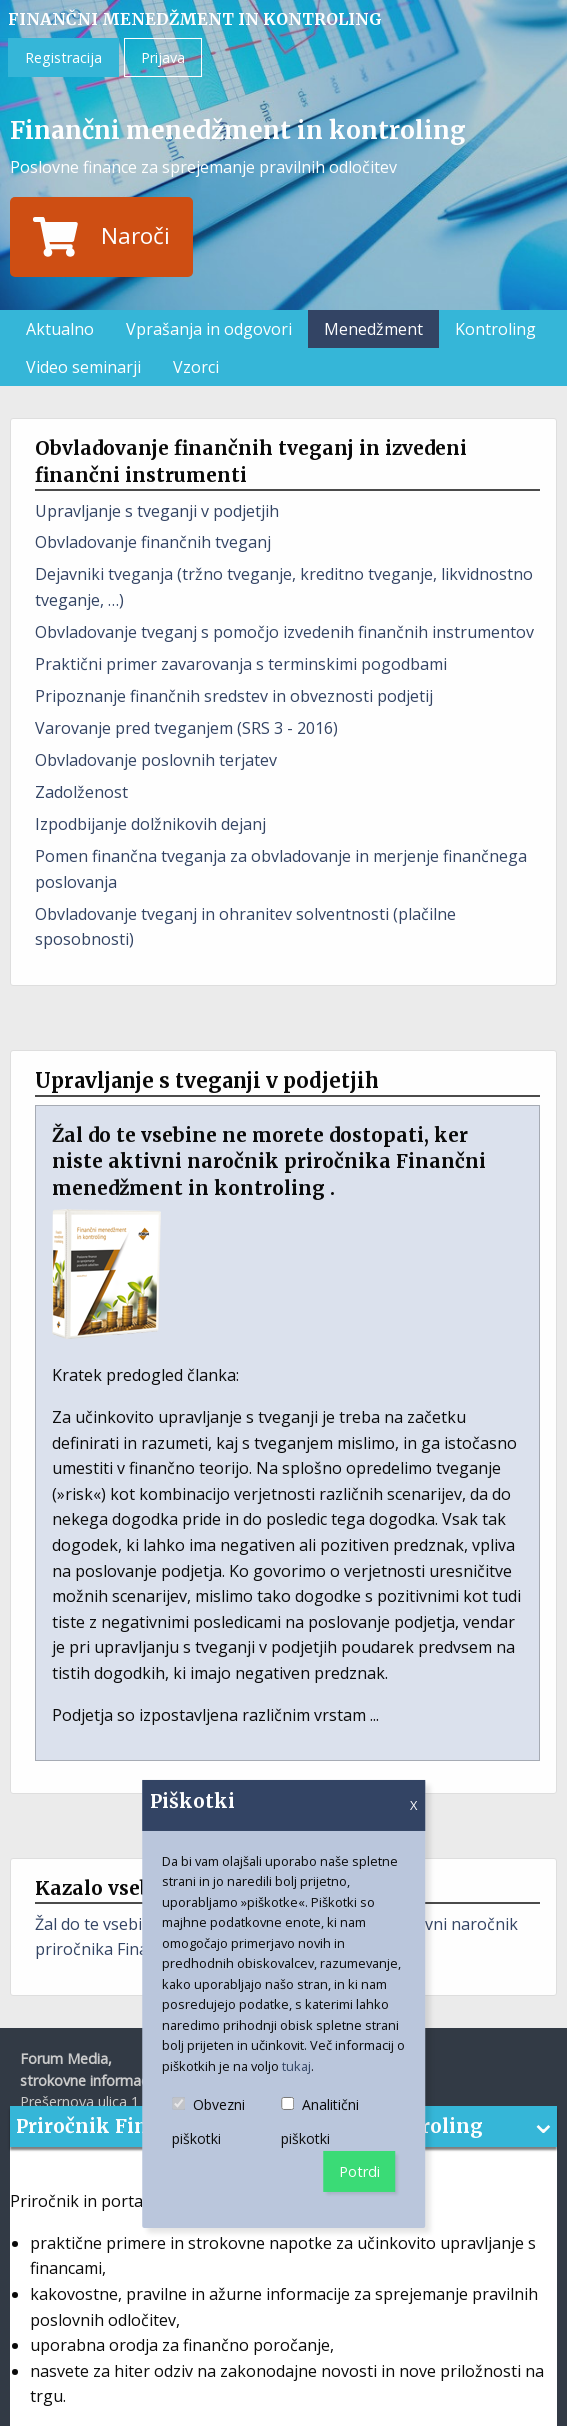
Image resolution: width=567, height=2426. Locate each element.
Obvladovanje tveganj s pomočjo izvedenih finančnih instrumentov (284, 632)
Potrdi (359, 2171)
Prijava (163, 57)
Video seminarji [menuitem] (83, 367)
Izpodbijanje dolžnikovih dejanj (150, 824)
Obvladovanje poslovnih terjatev (156, 760)
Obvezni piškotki (227, 2123)
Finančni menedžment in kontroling (195, 19)
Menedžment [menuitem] (373, 329)
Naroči (101, 237)
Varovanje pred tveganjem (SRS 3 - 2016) (186, 728)
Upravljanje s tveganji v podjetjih (157, 511)
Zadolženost (81, 792)
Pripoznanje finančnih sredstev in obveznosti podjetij (234, 696)
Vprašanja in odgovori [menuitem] (209, 329)
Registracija (63, 57)
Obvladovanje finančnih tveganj (153, 542)
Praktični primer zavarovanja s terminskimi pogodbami (241, 664)
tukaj (296, 2066)
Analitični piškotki (338, 2123)
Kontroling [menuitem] (495, 329)
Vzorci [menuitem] (196, 367)
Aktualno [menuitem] (60, 329)
